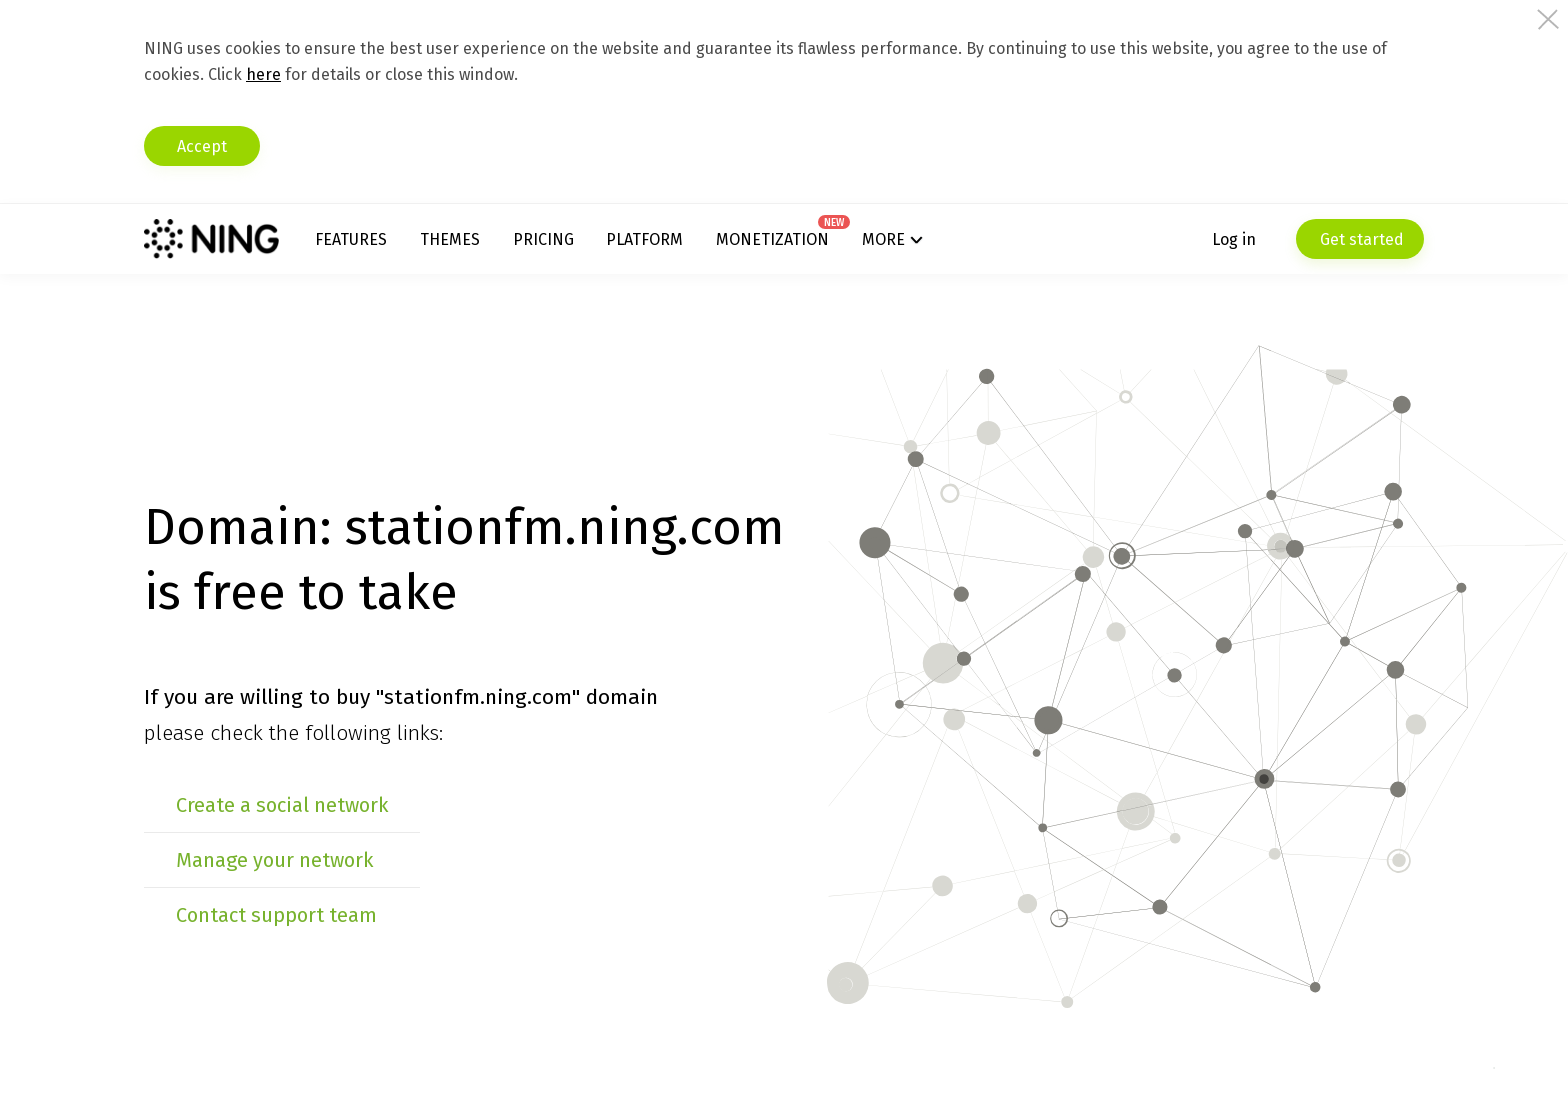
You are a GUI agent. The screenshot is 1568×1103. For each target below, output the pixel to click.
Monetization (772, 239)
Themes (450, 239)
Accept (202, 146)
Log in (1234, 239)
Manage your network (274, 860)
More (883, 239)
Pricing (543, 239)
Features (351, 239)
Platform (644, 239)
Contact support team (276, 915)
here (263, 74)
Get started (1360, 239)
